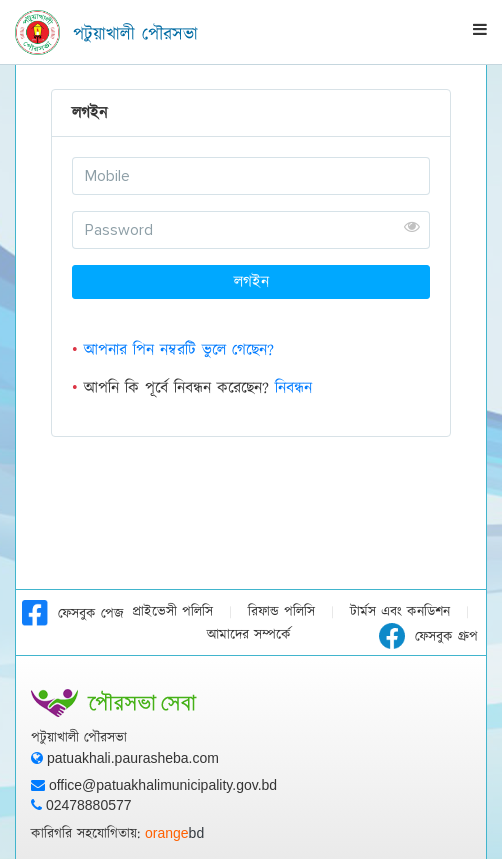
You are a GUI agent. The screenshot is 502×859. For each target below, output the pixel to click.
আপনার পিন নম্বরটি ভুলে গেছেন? (179, 350)
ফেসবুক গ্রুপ (428, 637)
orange (174, 833)
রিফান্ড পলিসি (281, 612)
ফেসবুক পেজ (73, 614)
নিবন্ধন (293, 388)
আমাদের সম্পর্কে (249, 635)
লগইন (251, 282)
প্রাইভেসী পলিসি (172, 612)
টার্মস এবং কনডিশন (400, 612)
